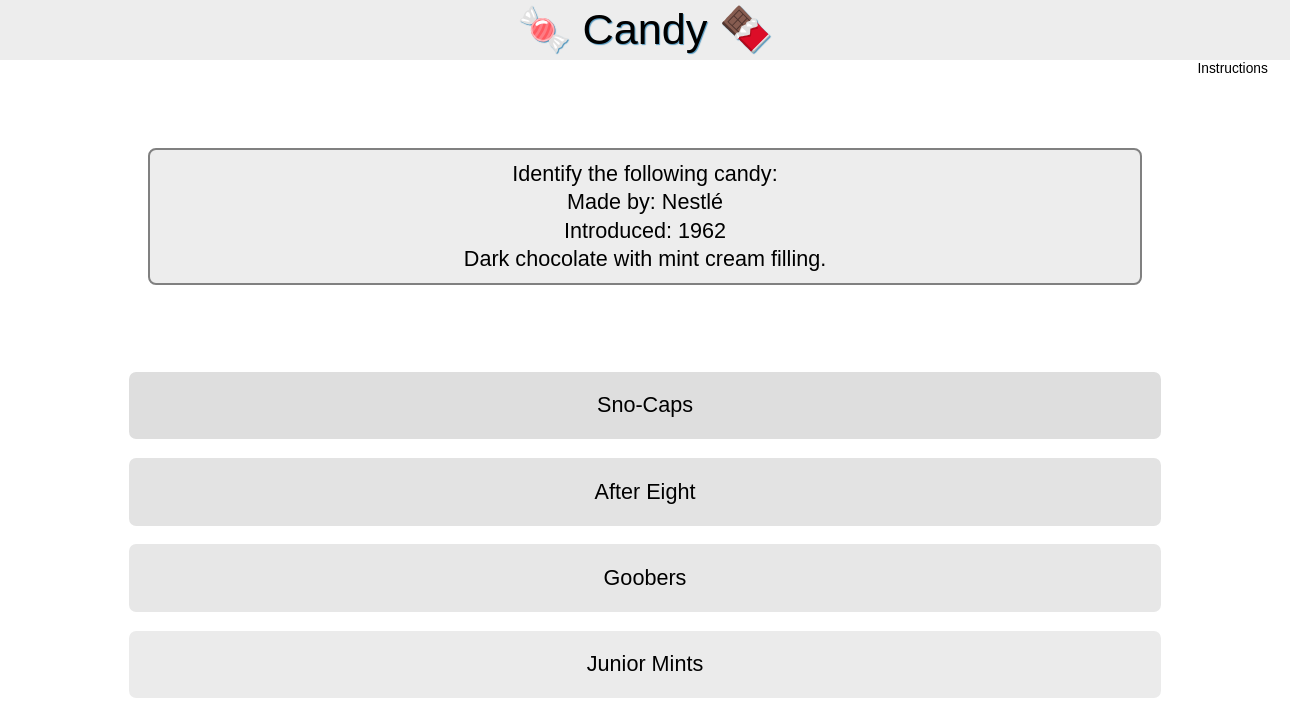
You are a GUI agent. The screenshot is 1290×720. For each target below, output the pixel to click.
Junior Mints (645, 663)
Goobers (645, 577)
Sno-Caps (645, 404)
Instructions (1233, 69)
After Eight (645, 491)
